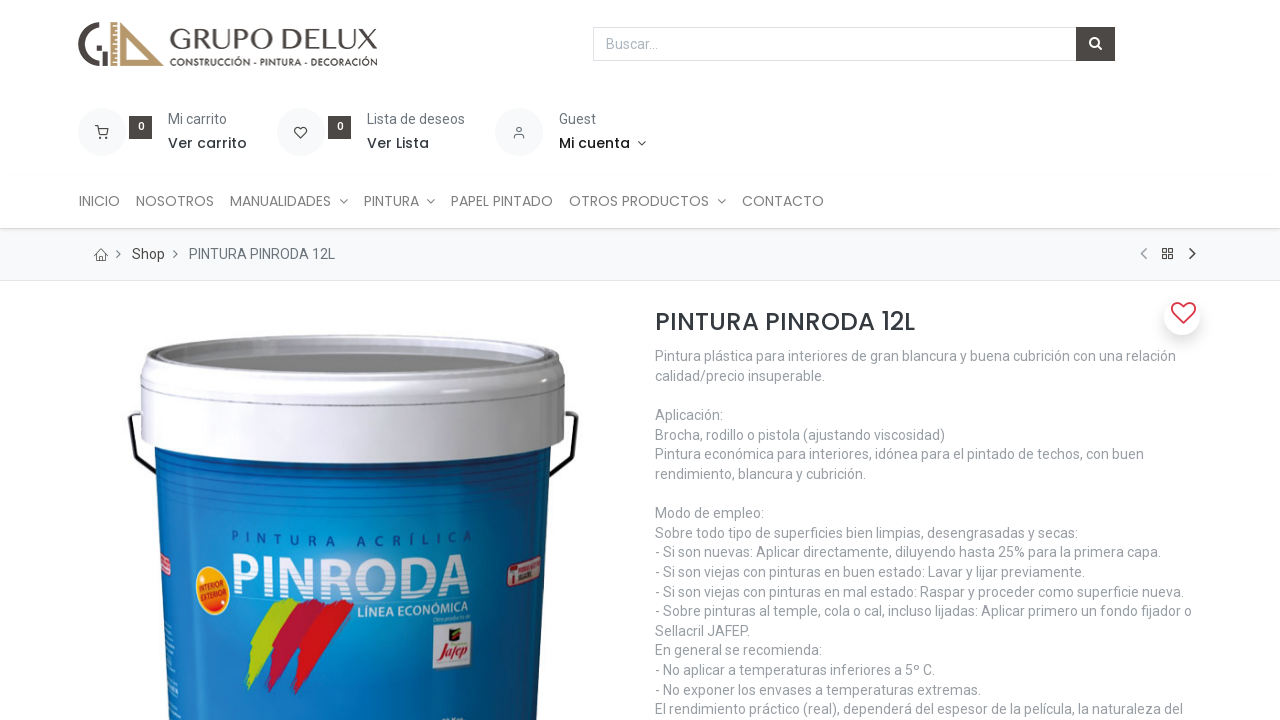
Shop (148, 254)
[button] (1182, 317)
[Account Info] (602, 144)
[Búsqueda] (1095, 44)
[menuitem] (106, 202)
